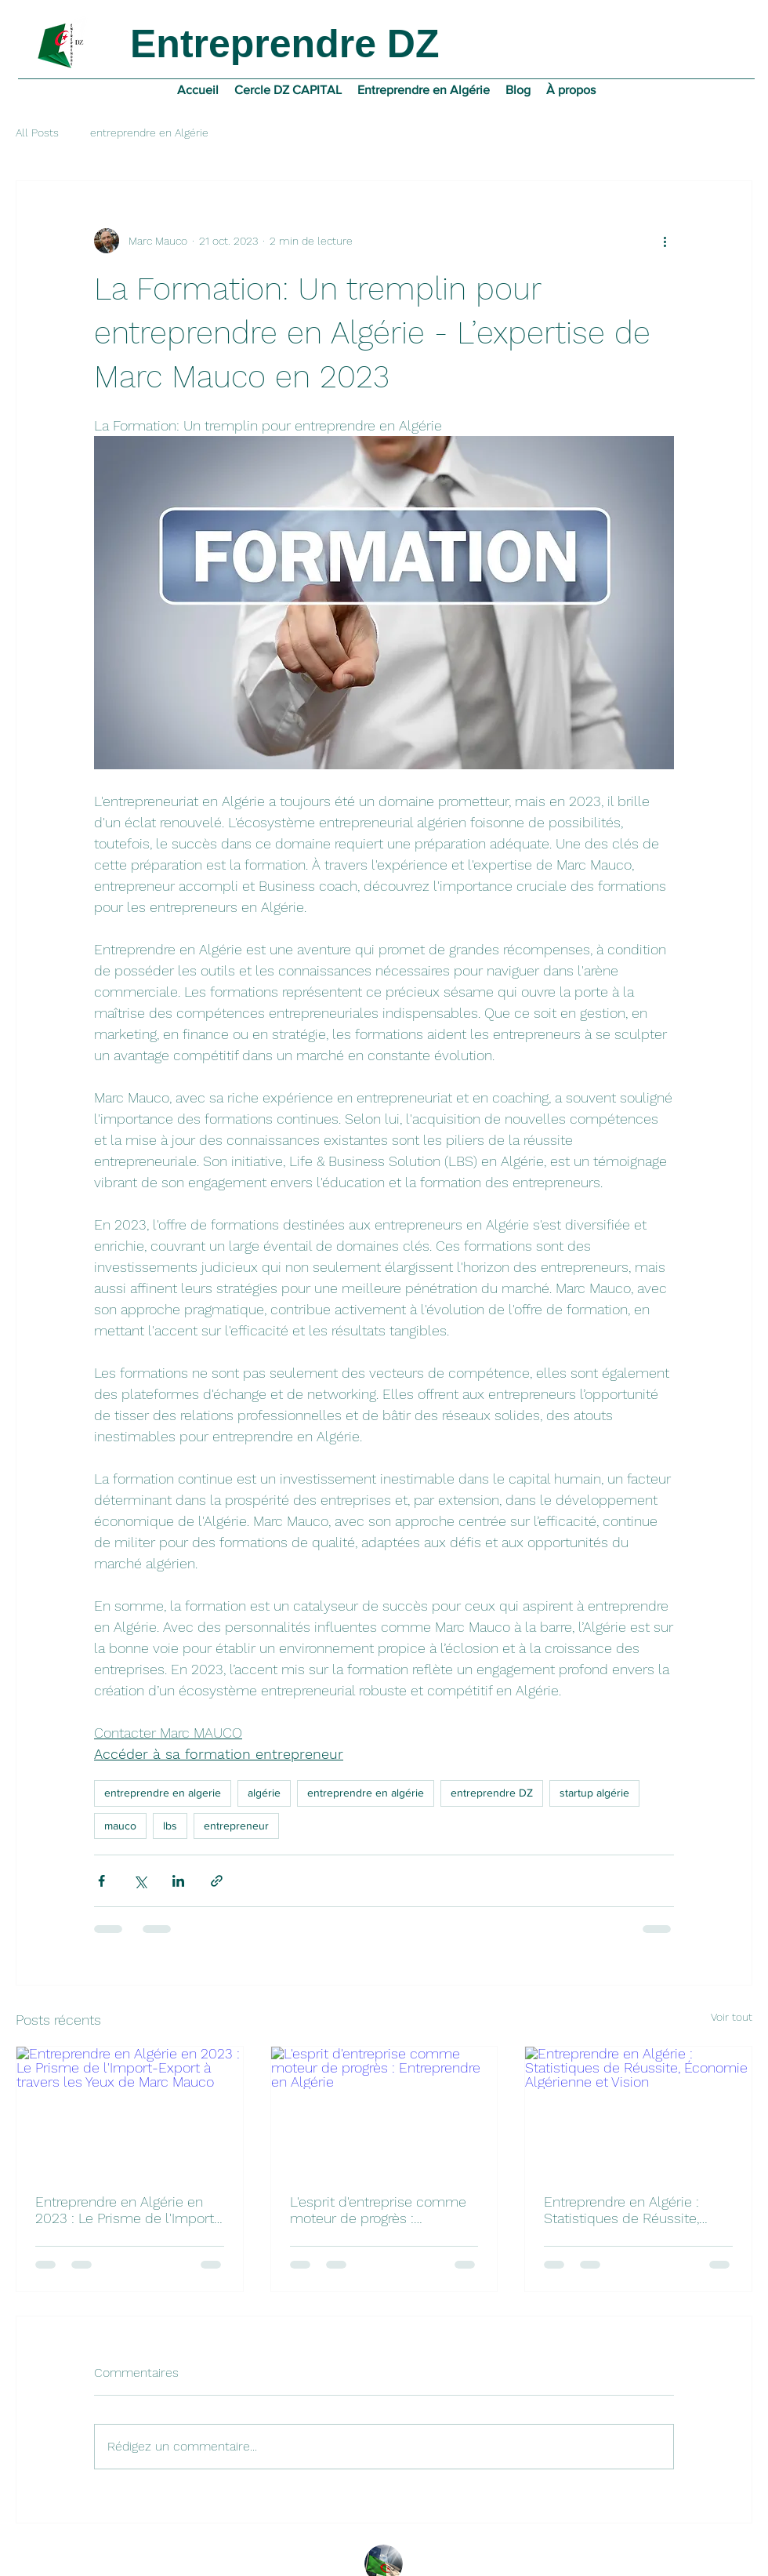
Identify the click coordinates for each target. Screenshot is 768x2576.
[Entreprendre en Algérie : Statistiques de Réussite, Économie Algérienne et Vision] (638, 2110)
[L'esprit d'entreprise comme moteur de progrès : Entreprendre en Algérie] (384, 2110)
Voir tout (731, 2017)
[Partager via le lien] (216, 1880)
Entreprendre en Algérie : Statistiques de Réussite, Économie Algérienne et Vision (621, 2209)
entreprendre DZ (492, 1792)
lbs (170, 1825)
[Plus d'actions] (664, 240)
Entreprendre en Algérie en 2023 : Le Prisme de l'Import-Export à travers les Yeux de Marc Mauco (127, 2209)
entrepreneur (236, 1825)
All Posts (37, 132)
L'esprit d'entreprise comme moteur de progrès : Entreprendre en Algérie (378, 2209)
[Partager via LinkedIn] (178, 1880)
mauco (120, 1825)
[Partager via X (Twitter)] (139, 1880)
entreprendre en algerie (162, 1792)
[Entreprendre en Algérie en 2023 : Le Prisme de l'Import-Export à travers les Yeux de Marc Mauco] (129, 2110)
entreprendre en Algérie (149, 132)
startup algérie (594, 1792)
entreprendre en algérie (365, 1792)
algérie (264, 1792)
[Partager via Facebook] (101, 1880)
